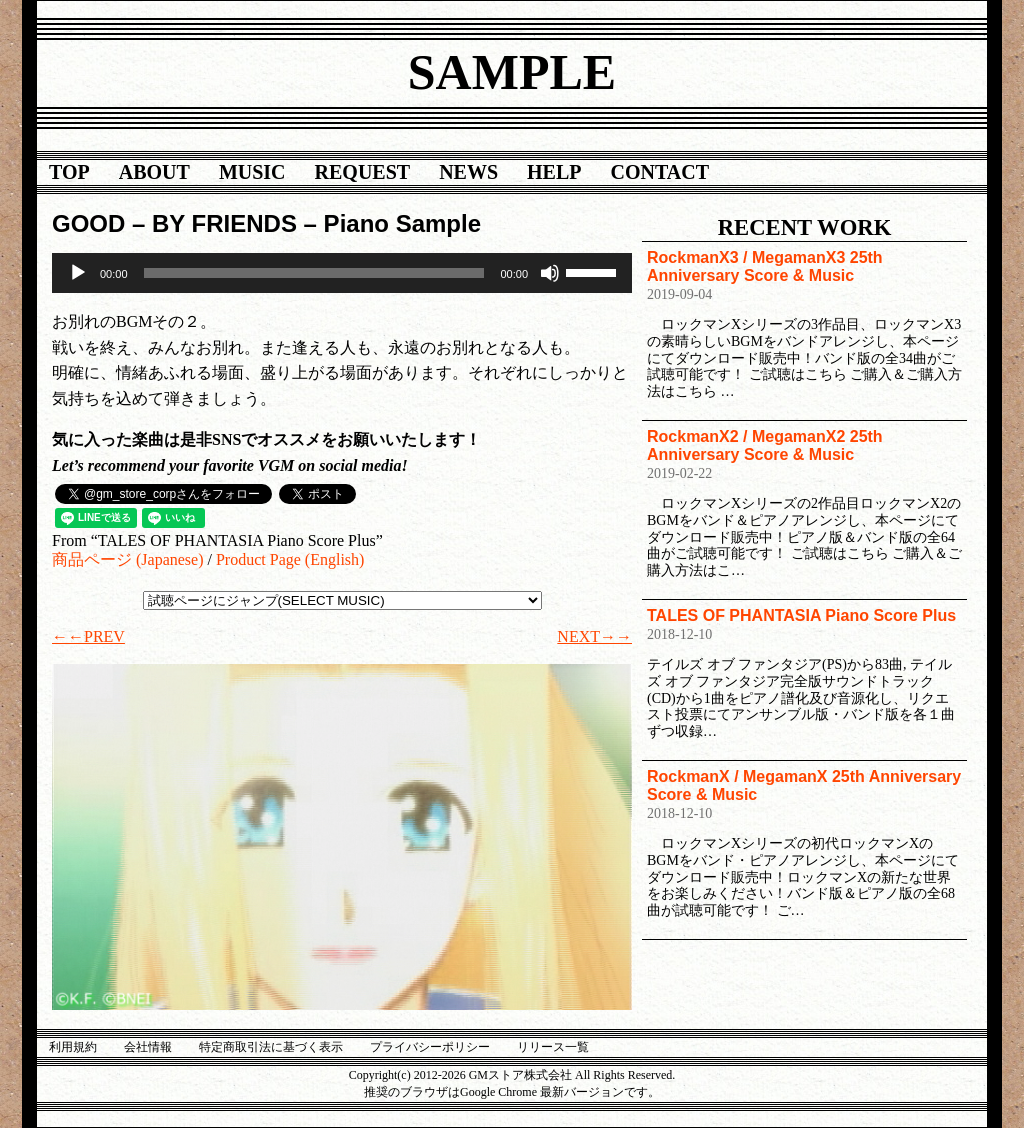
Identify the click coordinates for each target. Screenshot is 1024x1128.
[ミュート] (550, 273)
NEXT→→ (594, 636)
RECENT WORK (805, 227)
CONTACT (660, 172)
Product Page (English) (290, 559)
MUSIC (252, 172)
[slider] (314, 273)
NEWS (468, 172)
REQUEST (363, 172)
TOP (69, 172)
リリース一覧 (553, 1047)
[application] (342, 273)
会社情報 (148, 1047)
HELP (554, 172)
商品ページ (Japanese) (128, 559)
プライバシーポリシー (430, 1047)
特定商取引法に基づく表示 (271, 1047)
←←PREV (88, 636)
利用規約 (73, 1047)
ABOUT (154, 172)
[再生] (78, 273)
